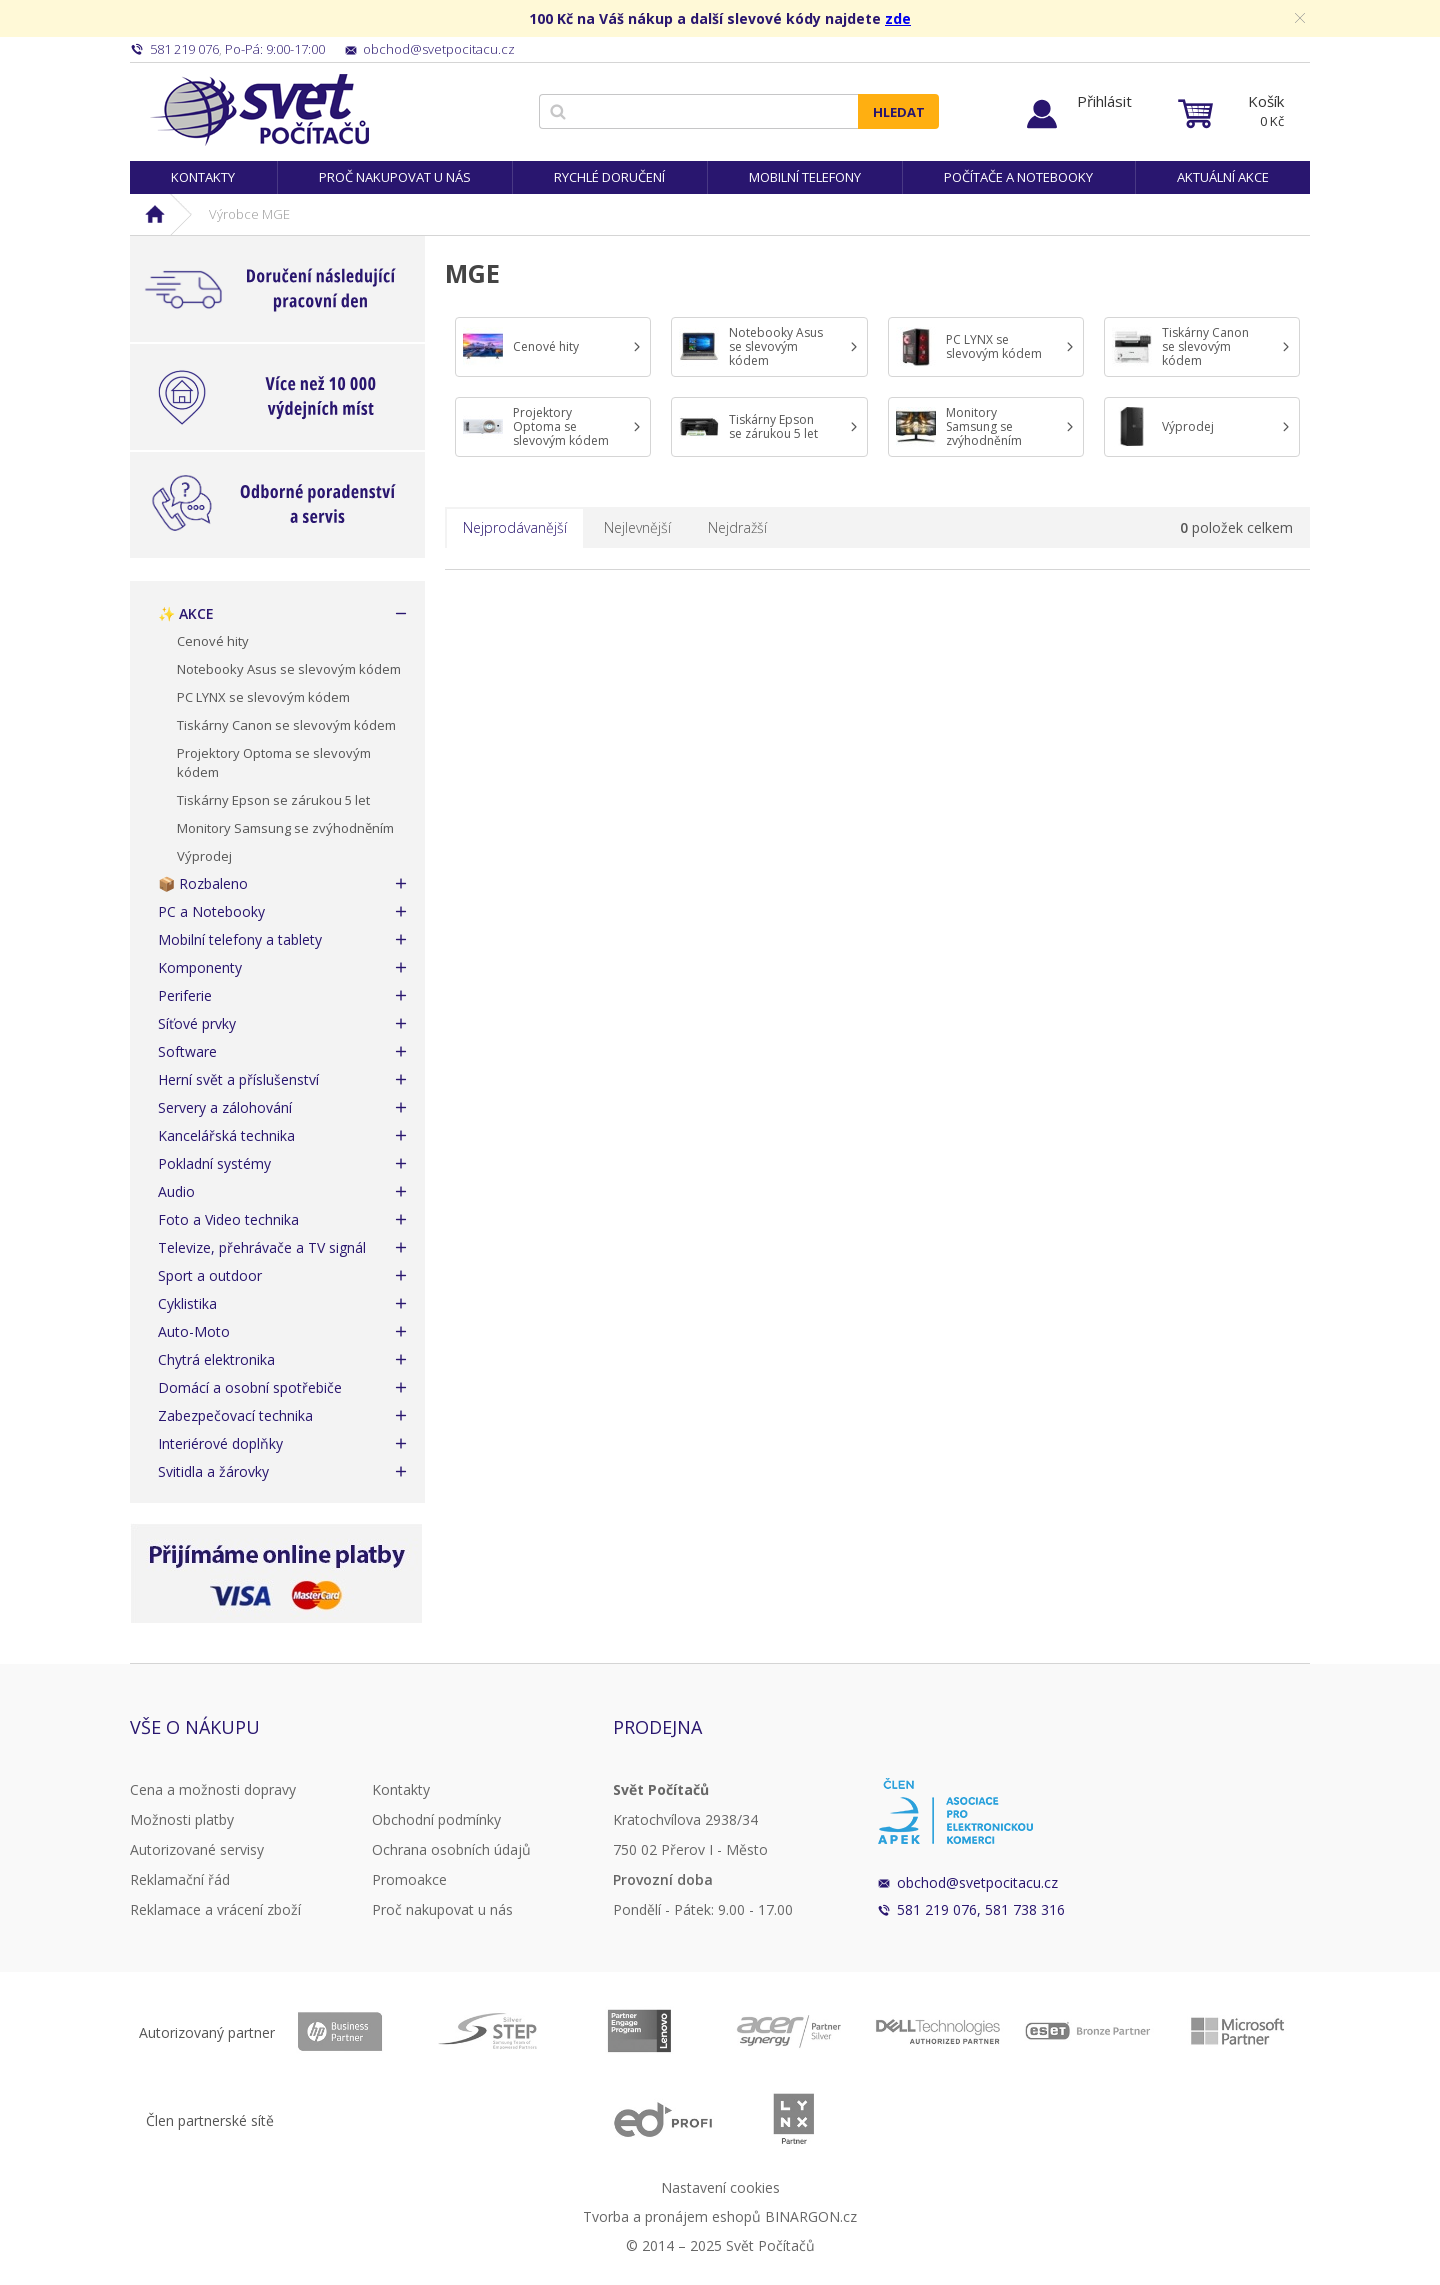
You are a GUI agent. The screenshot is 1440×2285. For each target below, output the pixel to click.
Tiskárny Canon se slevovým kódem (286, 725)
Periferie (185, 995)
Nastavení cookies (720, 2187)
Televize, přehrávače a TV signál (262, 1247)
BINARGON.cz (811, 2216)
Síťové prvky (197, 1023)
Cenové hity (213, 641)
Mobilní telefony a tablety (240, 939)
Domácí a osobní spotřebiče (250, 1387)
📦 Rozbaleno (203, 883)
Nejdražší (737, 527)
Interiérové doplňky (220, 1443)
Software (187, 1051)
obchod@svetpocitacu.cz (977, 1882)
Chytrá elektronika (216, 1359)
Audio (176, 1191)
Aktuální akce (1223, 177)
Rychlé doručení (609, 177)
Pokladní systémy (214, 1163)
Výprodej (204, 856)
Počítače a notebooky (1018, 177)
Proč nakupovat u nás (395, 177)
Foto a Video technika (228, 1219)
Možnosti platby (182, 1819)
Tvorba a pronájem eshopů (672, 2216)
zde (898, 18)
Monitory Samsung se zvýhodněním (285, 828)
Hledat (899, 112)
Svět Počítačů (259, 110)
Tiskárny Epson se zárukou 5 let (273, 800)
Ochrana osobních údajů (451, 1849)
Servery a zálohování (225, 1107)
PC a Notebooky (211, 911)
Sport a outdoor (210, 1275)
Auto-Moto (194, 1331)
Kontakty (203, 177)
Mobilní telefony (805, 177)
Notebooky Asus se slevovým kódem (289, 669)
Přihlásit (1104, 101)
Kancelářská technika (226, 1135)
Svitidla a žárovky (213, 1471)
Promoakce (409, 1879)
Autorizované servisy (197, 1849)
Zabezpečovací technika (235, 1415)
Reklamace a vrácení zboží (215, 1909)
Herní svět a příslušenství (238, 1079)
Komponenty (200, 967)
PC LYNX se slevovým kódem (263, 697)
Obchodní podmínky (436, 1819)
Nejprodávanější (515, 527)
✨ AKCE (186, 613)
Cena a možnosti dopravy (213, 1789)
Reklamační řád (180, 1879)
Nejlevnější (637, 527)
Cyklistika (187, 1303)
